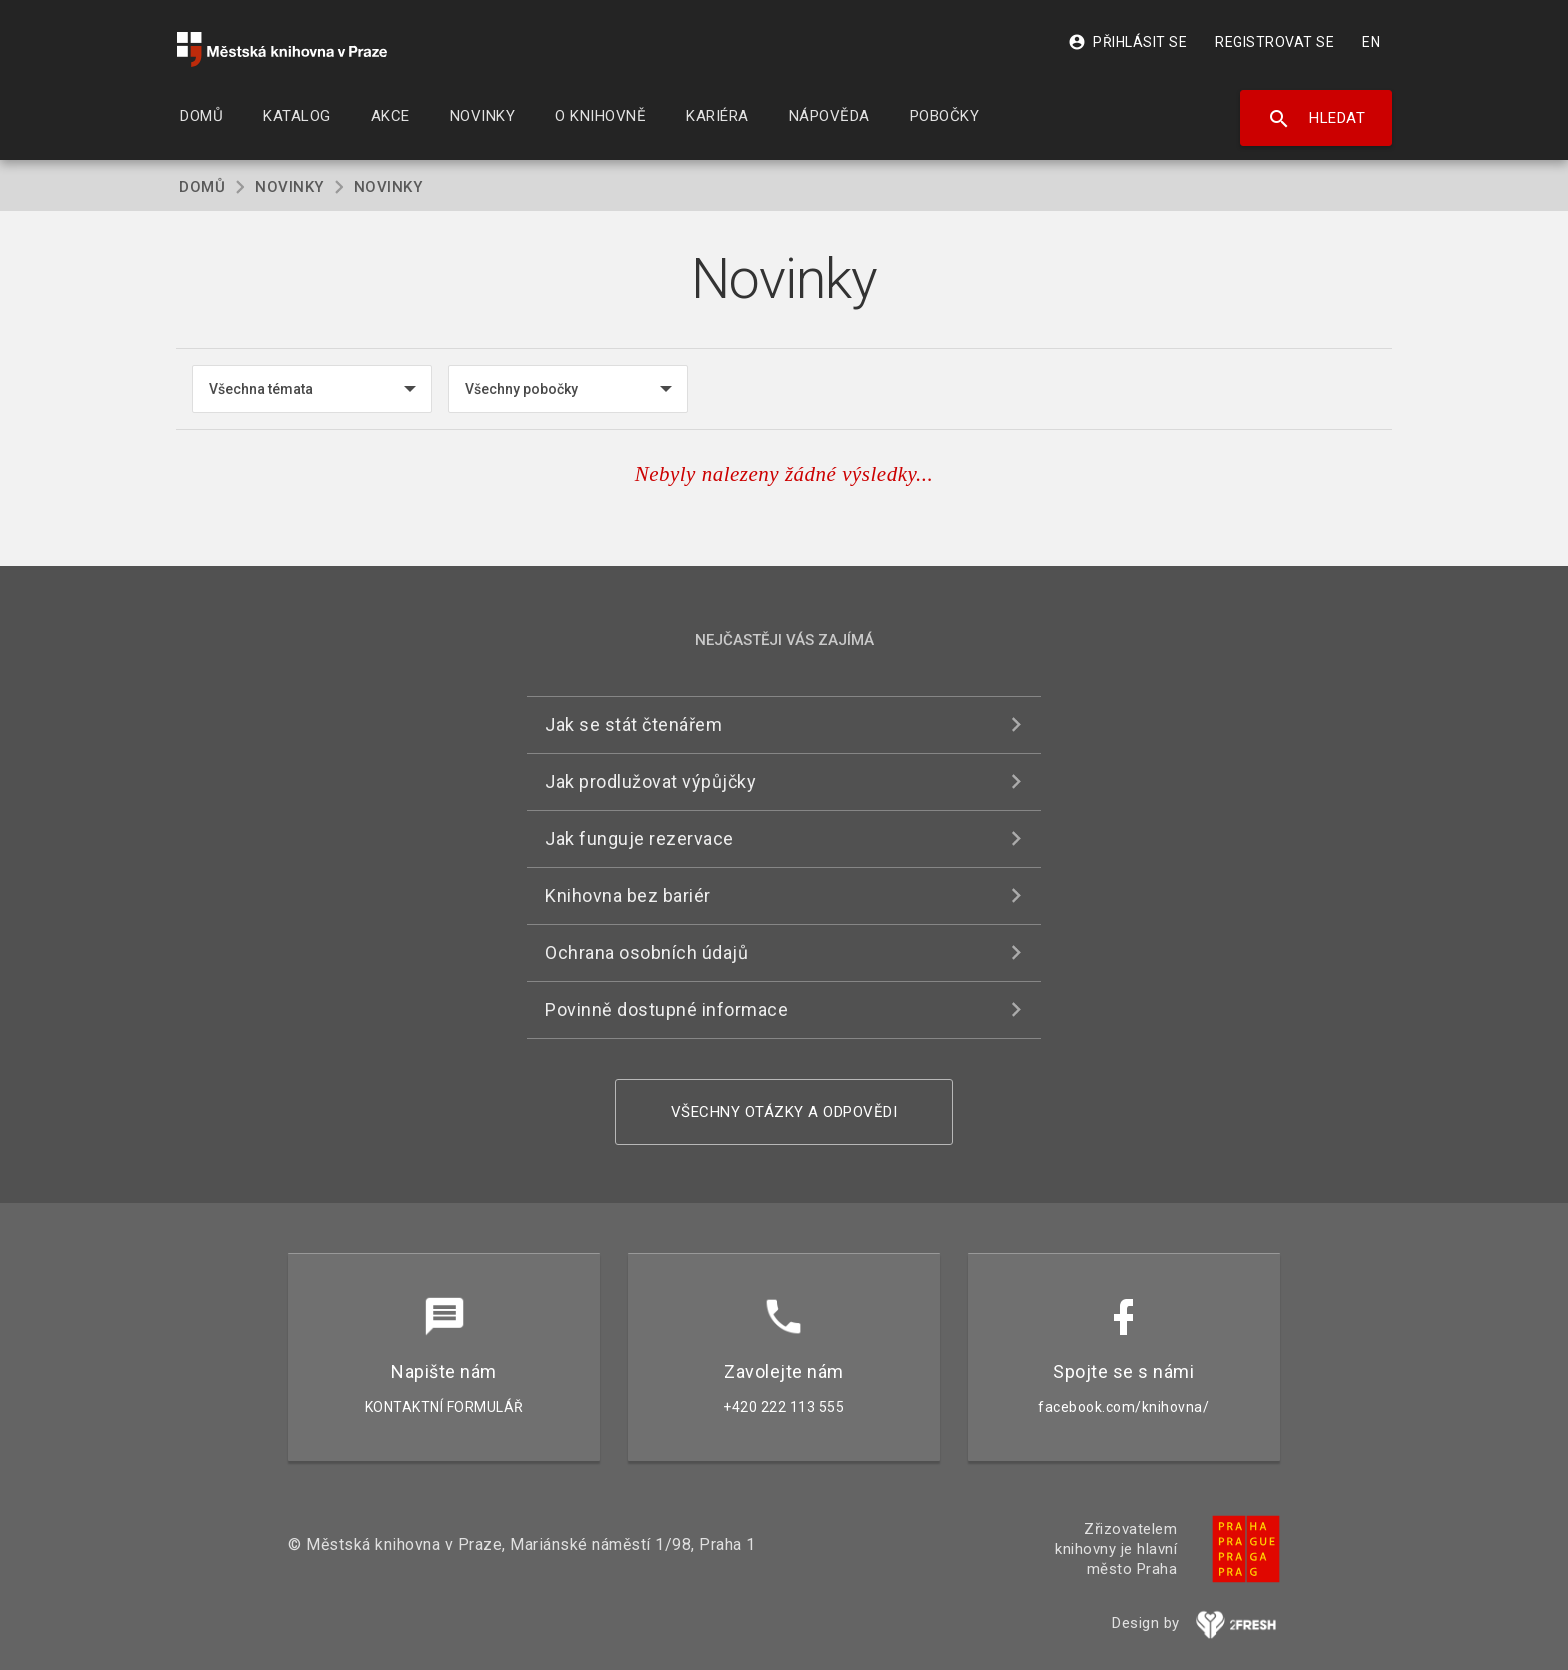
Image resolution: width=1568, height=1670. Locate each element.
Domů (202, 187)
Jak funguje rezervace (639, 838)
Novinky (289, 187)
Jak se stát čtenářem (633, 724)
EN (1371, 42)
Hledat (1316, 119)
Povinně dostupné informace (666, 1009)
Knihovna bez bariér (628, 895)
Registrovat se (1274, 42)
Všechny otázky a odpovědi (784, 1112)
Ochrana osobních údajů (646, 952)
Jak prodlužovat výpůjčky (650, 781)
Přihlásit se (1127, 42)
